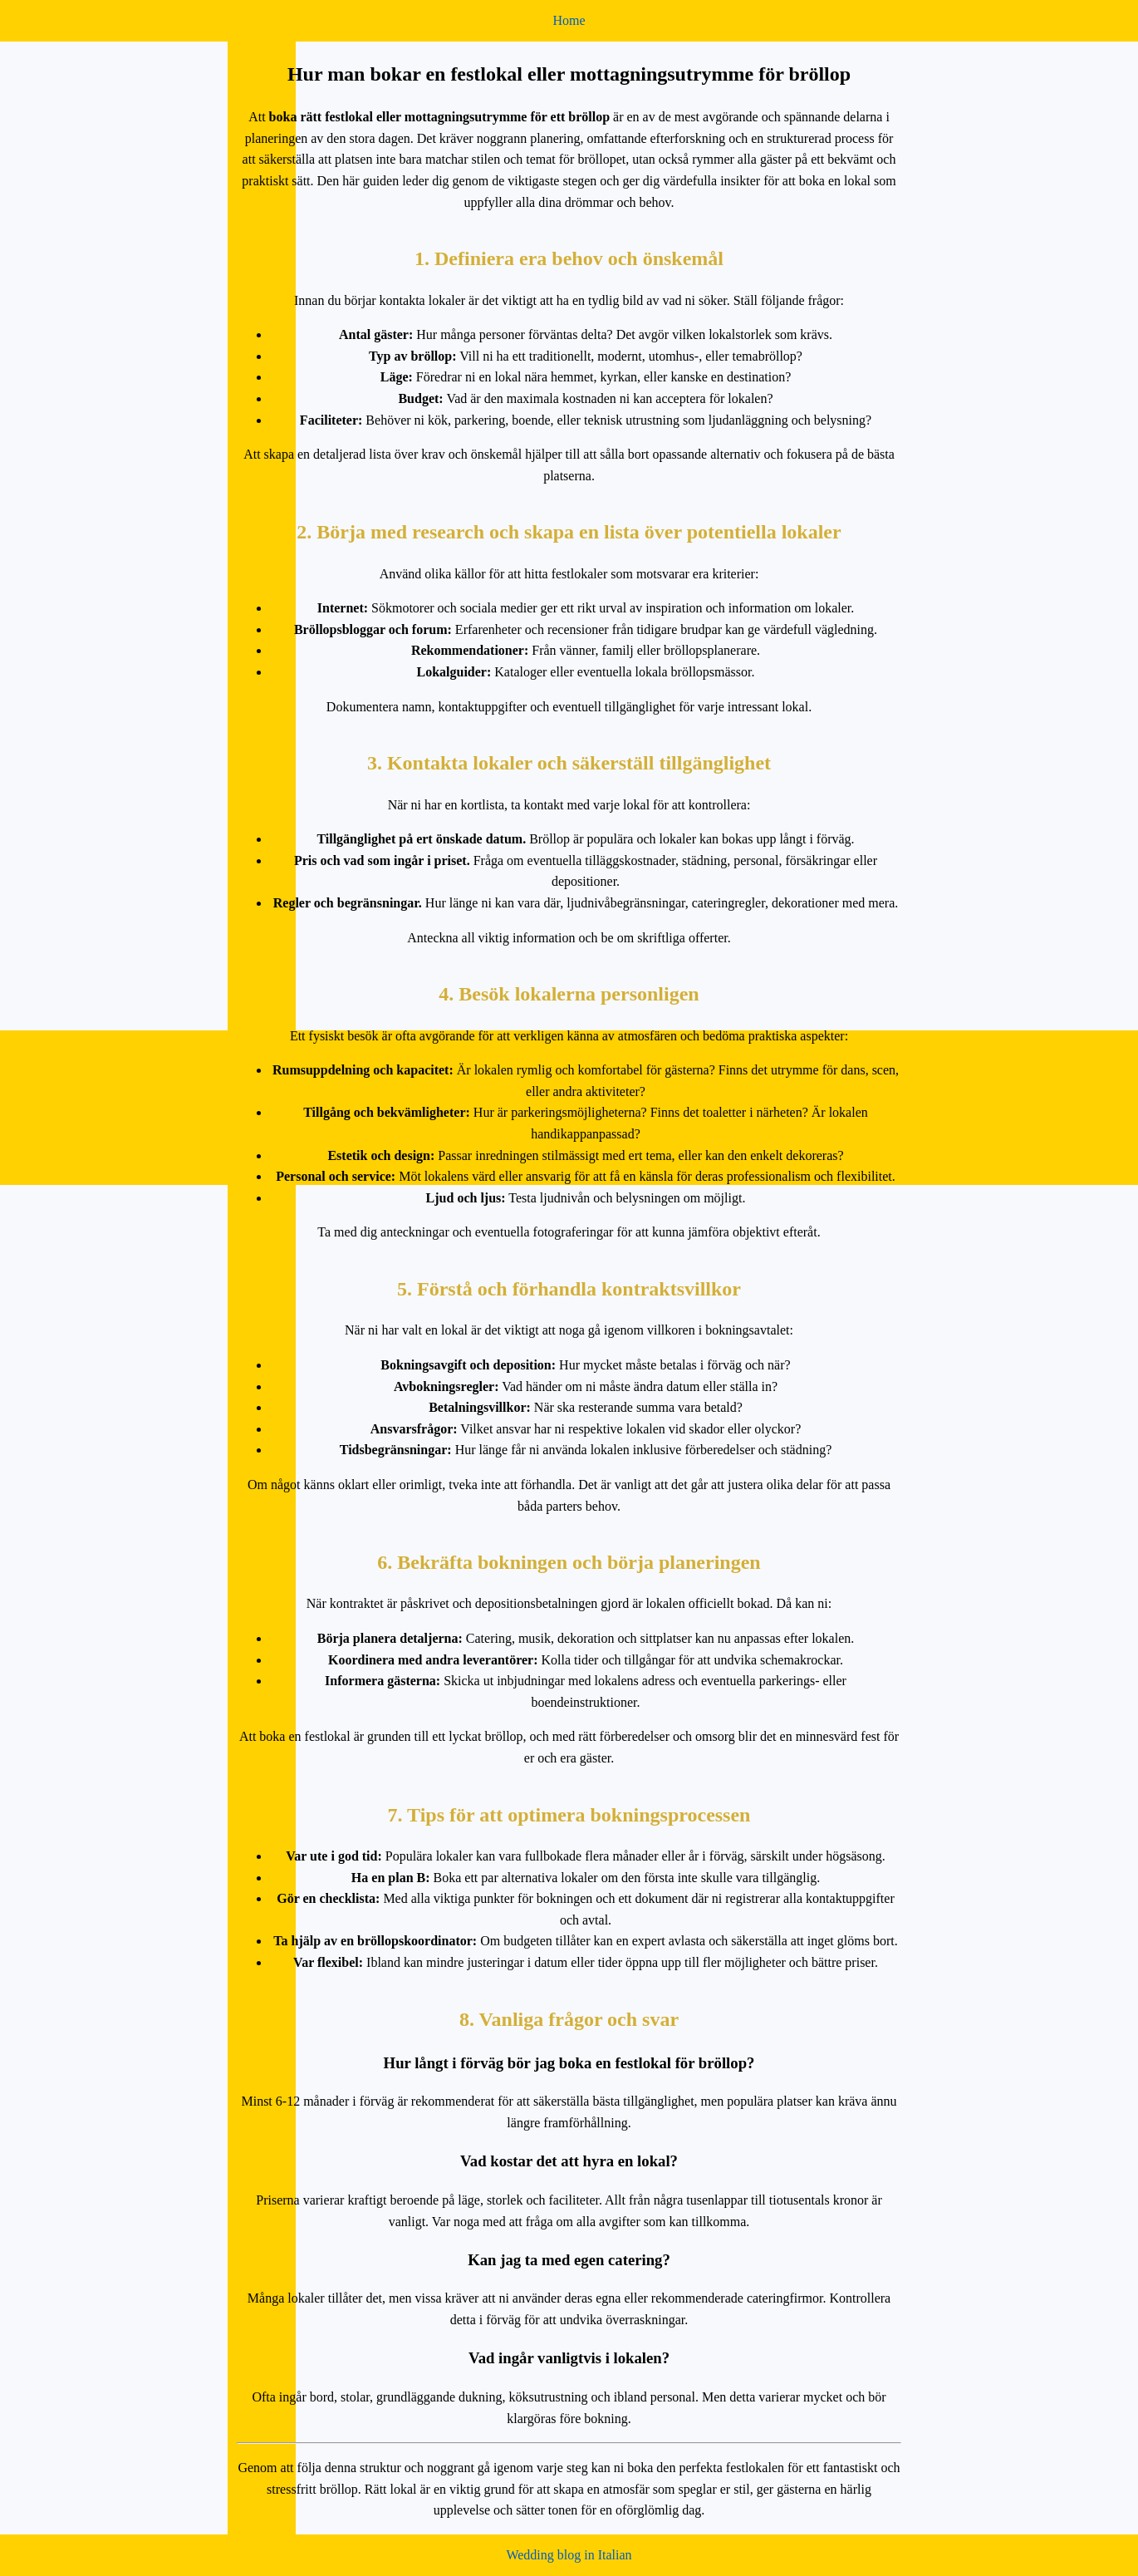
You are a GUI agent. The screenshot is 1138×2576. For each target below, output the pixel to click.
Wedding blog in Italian (568, 2555)
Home (568, 20)
